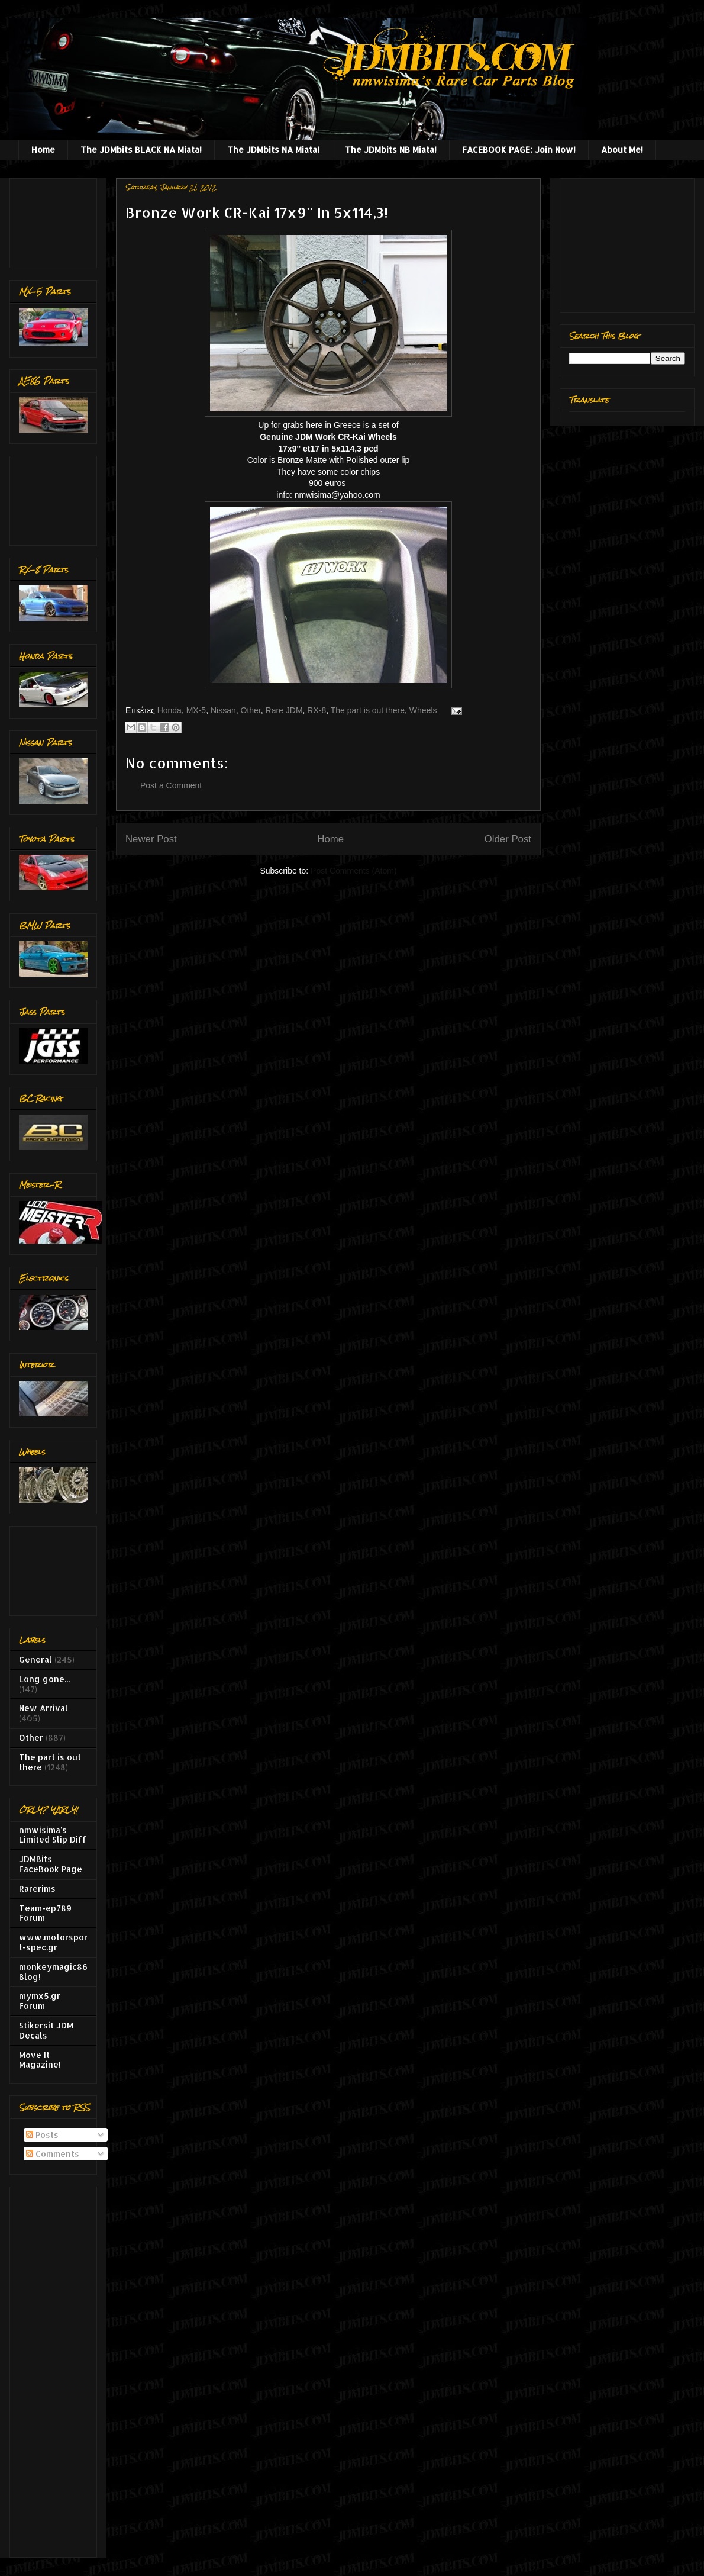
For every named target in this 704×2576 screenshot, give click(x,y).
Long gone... (44, 1679)
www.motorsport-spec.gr (53, 1942)
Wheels (423, 710)
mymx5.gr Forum (39, 2001)
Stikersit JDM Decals (46, 2030)
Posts (42, 2135)
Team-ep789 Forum (45, 1913)
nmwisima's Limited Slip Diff (52, 1835)
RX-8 (316, 710)
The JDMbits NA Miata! (273, 149)
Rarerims (37, 1888)
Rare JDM (284, 710)
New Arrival (43, 1708)
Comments (52, 2154)
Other (251, 710)
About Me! (622, 149)
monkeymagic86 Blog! (53, 1972)
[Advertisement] (56, 220)
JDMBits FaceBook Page (50, 1864)
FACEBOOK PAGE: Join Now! (519, 149)
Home (43, 149)
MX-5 (196, 710)
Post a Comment (171, 785)
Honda (169, 710)
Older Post (508, 839)
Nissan (223, 710)
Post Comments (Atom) (353, 870)
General (35, 1659)
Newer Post (151, 839)
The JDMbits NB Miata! (391, 149)
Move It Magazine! (40, 2060)
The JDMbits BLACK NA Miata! (141, 149)
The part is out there (368, 710)
